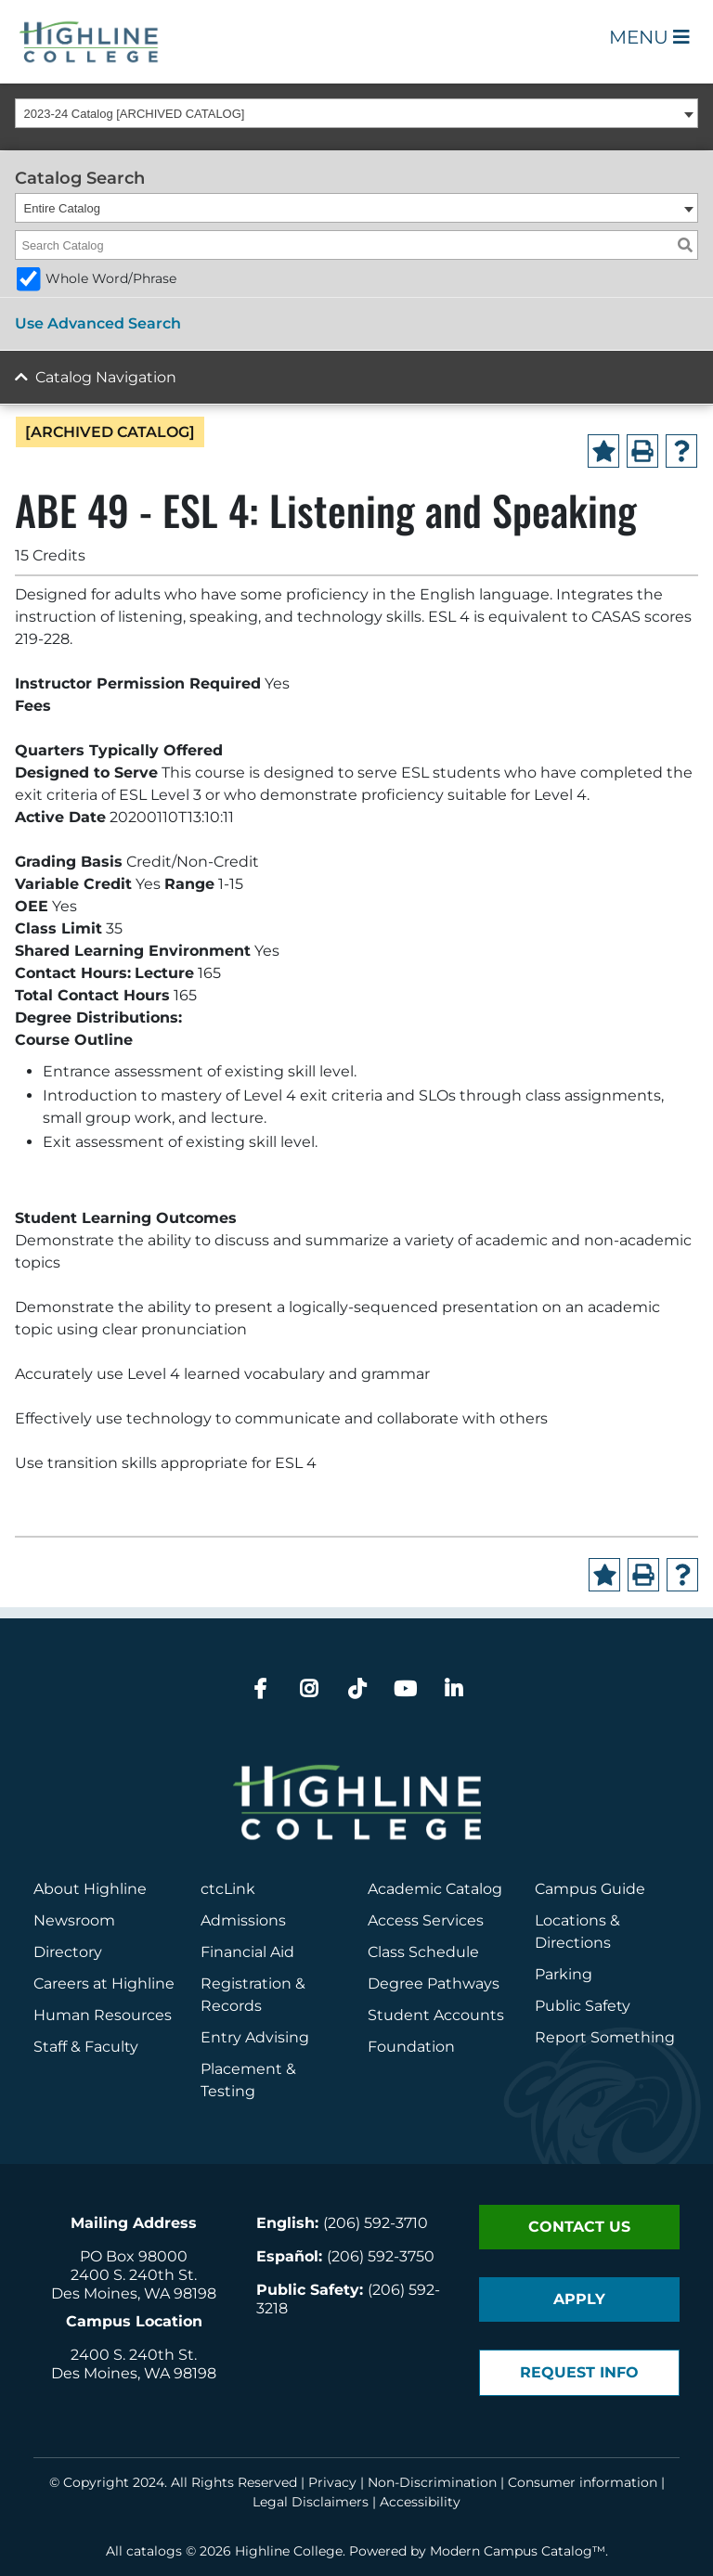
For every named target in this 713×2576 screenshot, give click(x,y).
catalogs (154, 2551)
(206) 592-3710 (375, 2223)
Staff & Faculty (85, 2046)
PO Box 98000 (134, 2256)
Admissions (245, 1920)
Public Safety (582, 2006)
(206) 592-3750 (380, 2256)
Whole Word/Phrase (110, 278)
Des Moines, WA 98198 (133, 2293)
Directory (67, 1952)
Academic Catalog (435, 1889)
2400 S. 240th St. (134, 2275)
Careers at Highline (104, 1983)
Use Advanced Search (98, 323)
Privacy (332, 2482)
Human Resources (102, 2015)
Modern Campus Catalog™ (517, 2551)
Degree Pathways (433, 1983)
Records (231, 2006)
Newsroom (74, 1920)
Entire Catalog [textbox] (62, 208)
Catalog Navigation (105, 377)
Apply (579, 2299)
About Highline (90, 1889)
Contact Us (579, 2226)
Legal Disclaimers (311, 2501)
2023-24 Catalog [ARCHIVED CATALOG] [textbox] (134, 114)
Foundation (411, 2046)
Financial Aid (247, 1952)
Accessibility (420, 2501)
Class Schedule (423, 1952)
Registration (246, 1983)
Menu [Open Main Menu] (649, 37)
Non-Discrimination (432, 2482)
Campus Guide (590, 1889)
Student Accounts (436, 2015)
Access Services (426, 1920)
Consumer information (582, 2482)
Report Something (605, 2037)
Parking (563, 1974)
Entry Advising (255, 2037)
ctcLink (228, 1889)
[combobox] (356, 113)
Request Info (579, 2372)
